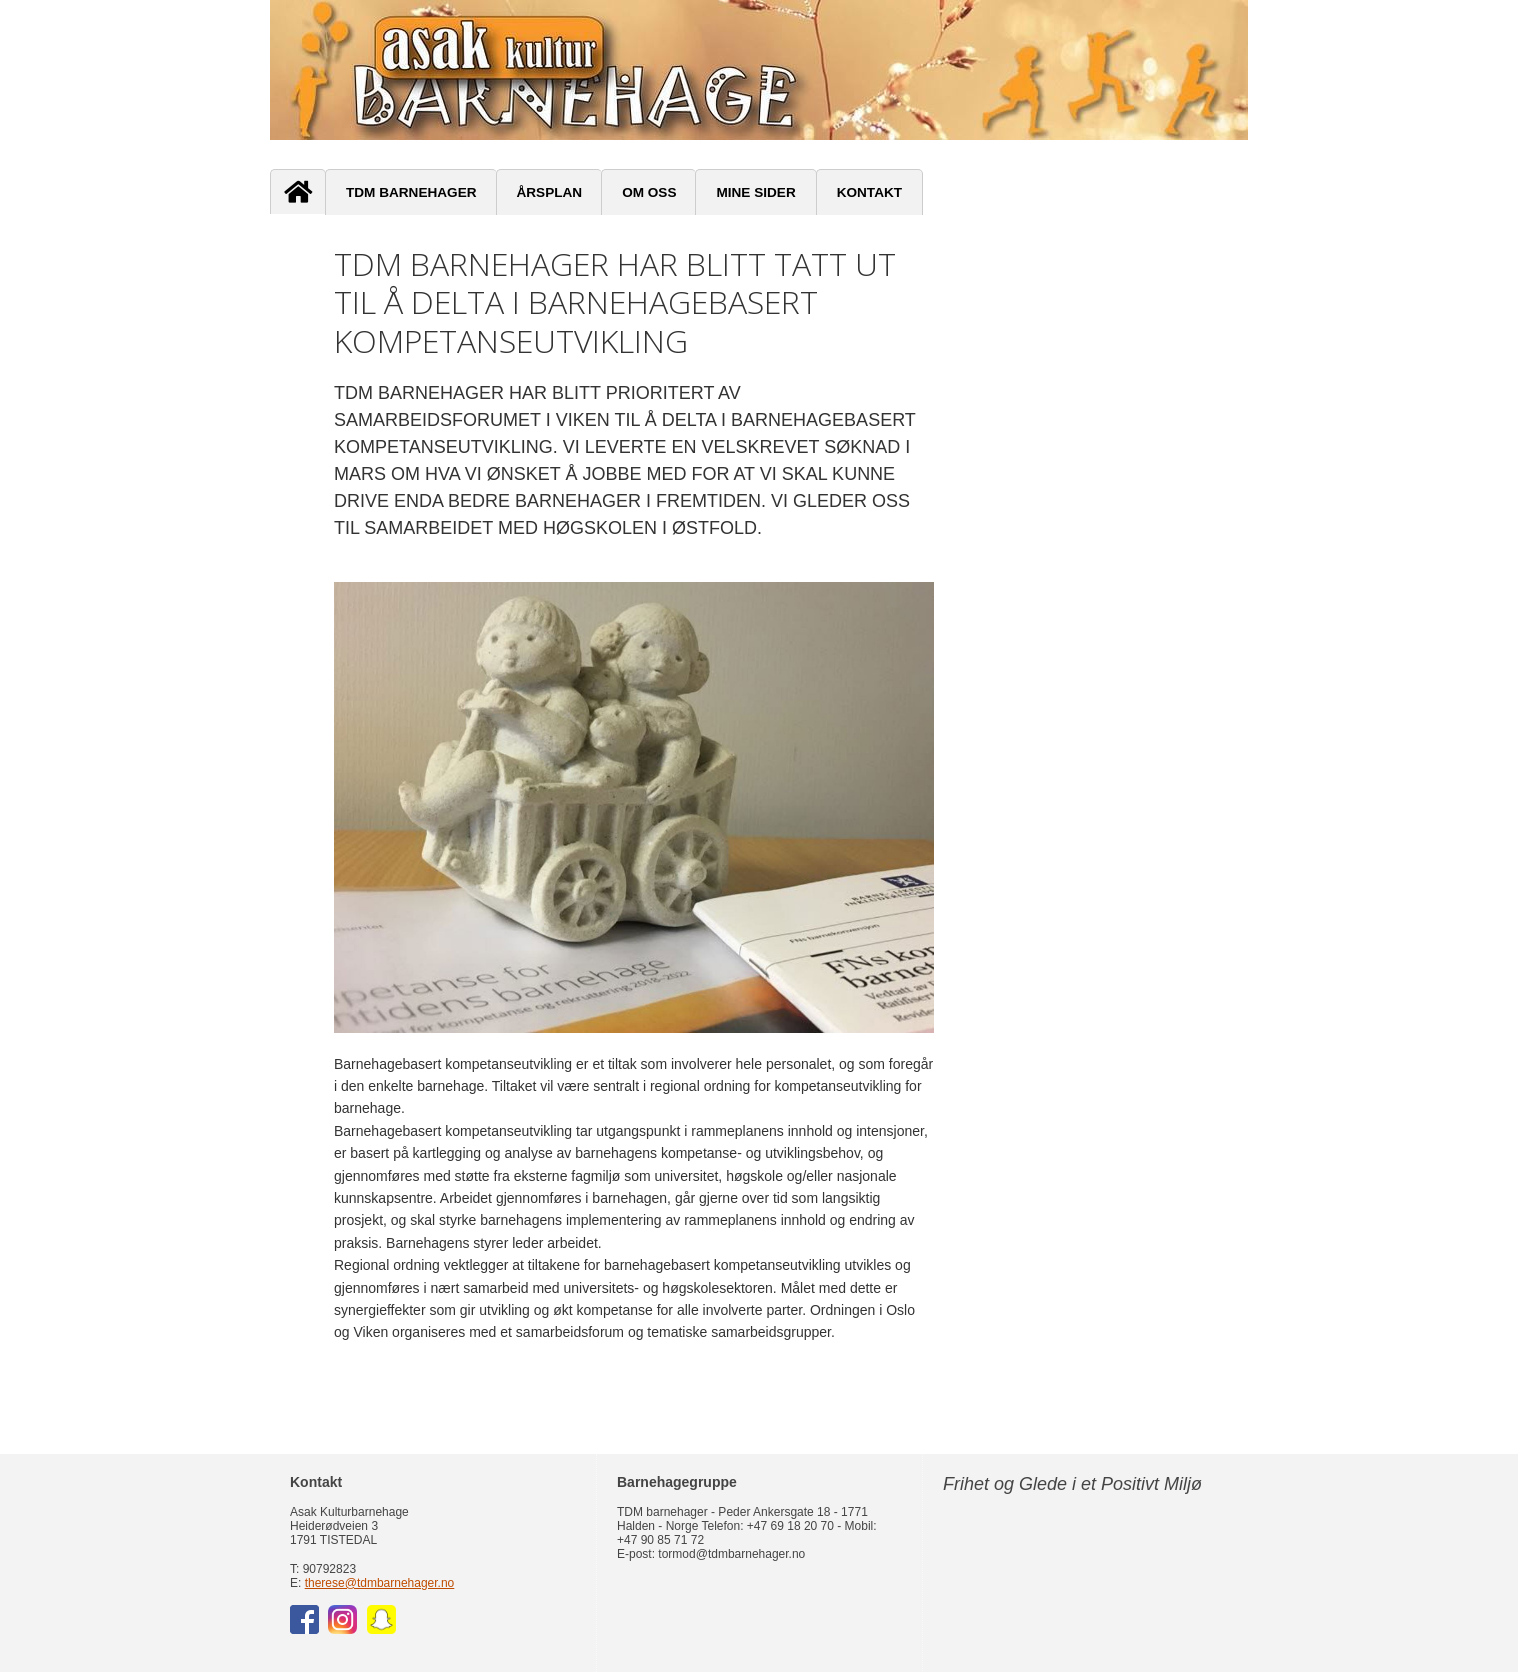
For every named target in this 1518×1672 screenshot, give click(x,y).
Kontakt (869, 192)
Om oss (649, 192)
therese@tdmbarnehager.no (380, 1583)
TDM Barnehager (411, 192)
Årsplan (550, 192)
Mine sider (755, 192)
